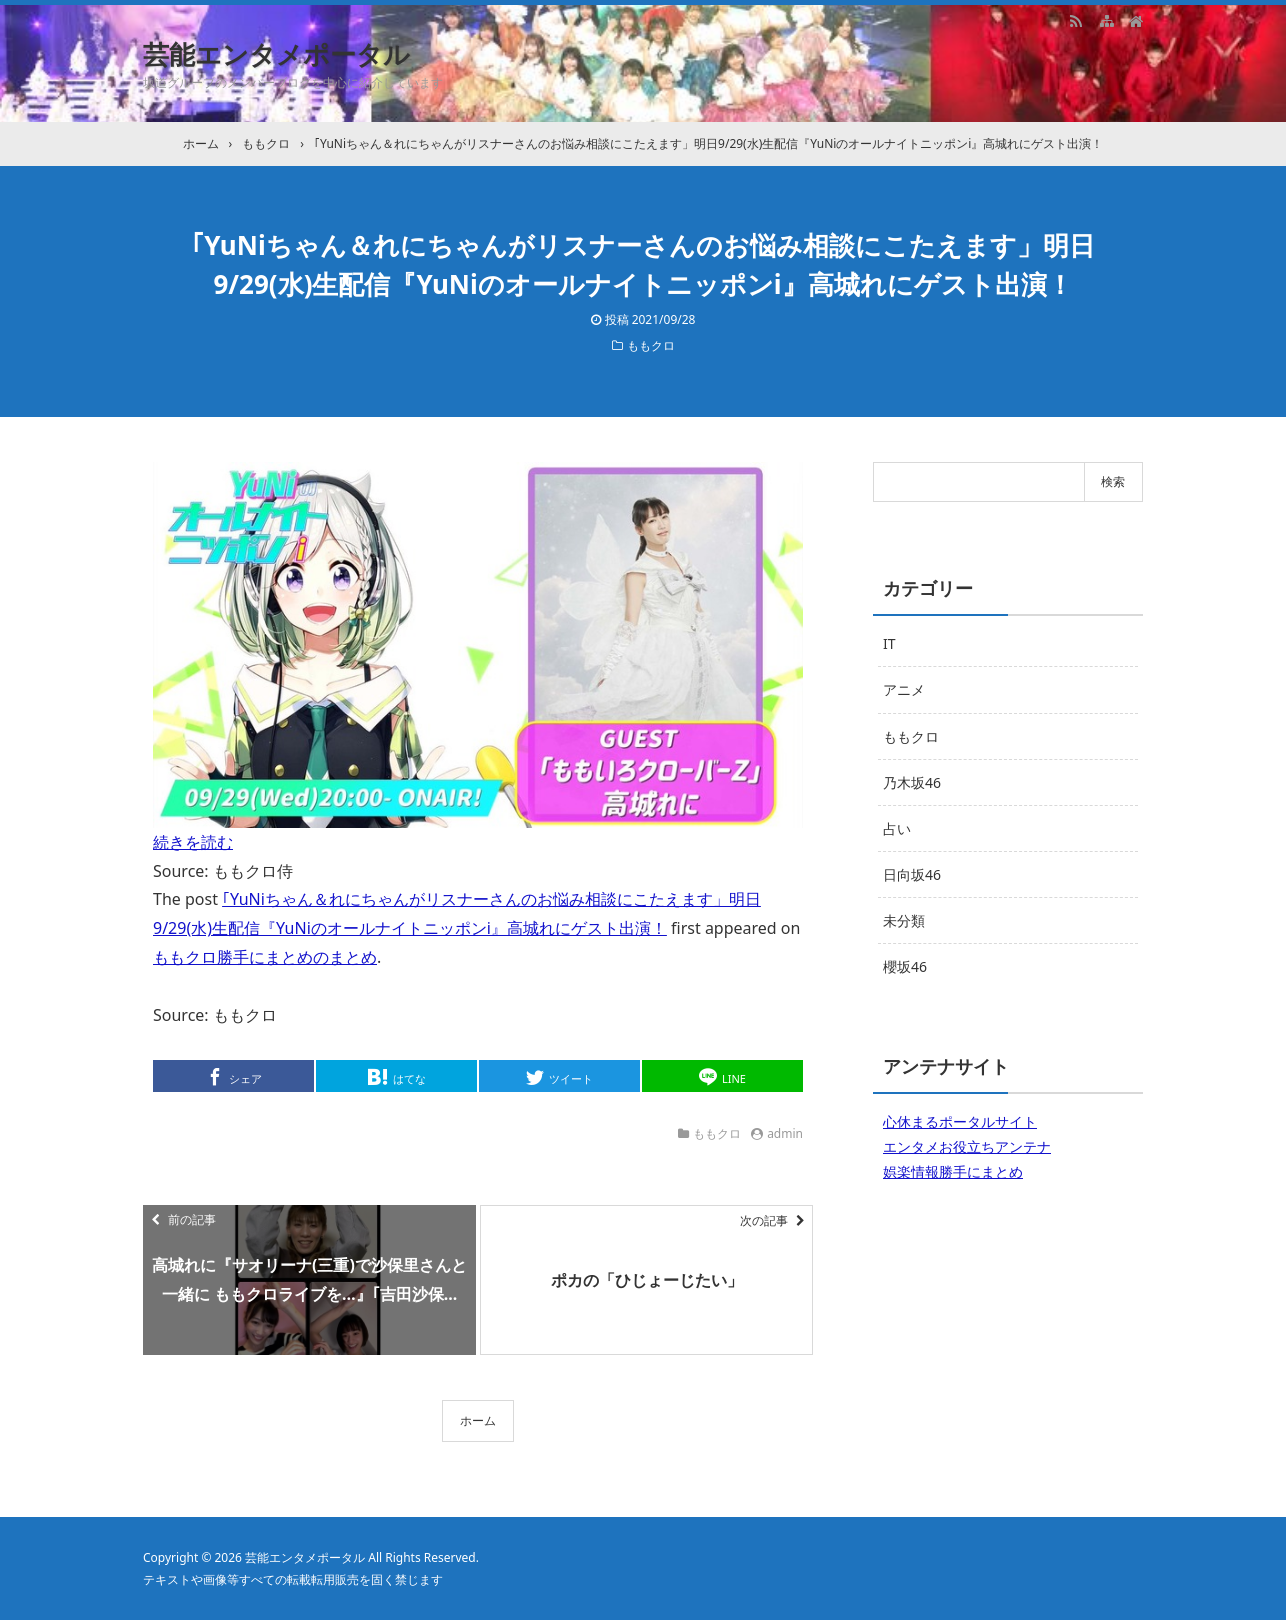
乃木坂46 (912, 782)
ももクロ (651, 345)
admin (785, 1133)
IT (889, 643)
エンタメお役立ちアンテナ (967, 1146)
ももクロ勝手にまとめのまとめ (265, 957)
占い (897, 828)
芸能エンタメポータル (276, 54)
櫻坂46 (905, 966)
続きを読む (193, 842)
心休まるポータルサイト (960, 1121)
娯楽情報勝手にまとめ (953, 1171)
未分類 (904, 920)
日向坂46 (912, 874)
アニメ (904, 689)
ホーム (478, 1420)
